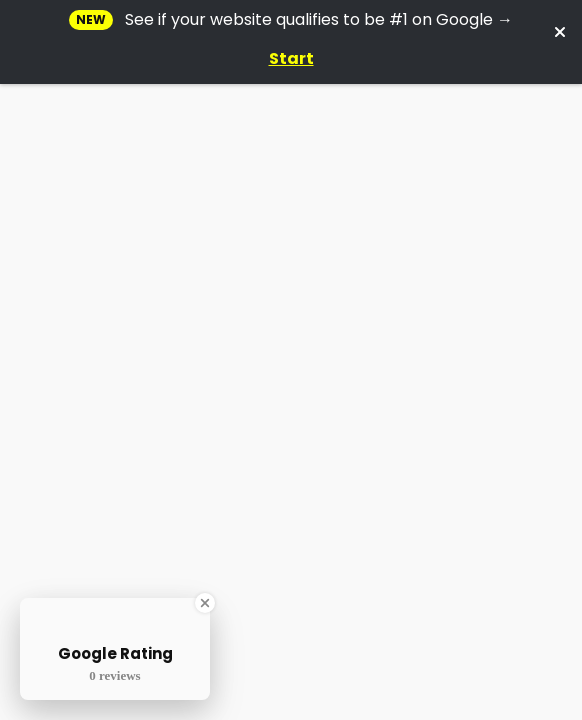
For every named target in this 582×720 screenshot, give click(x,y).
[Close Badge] (205, 603)
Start (291, 58)
